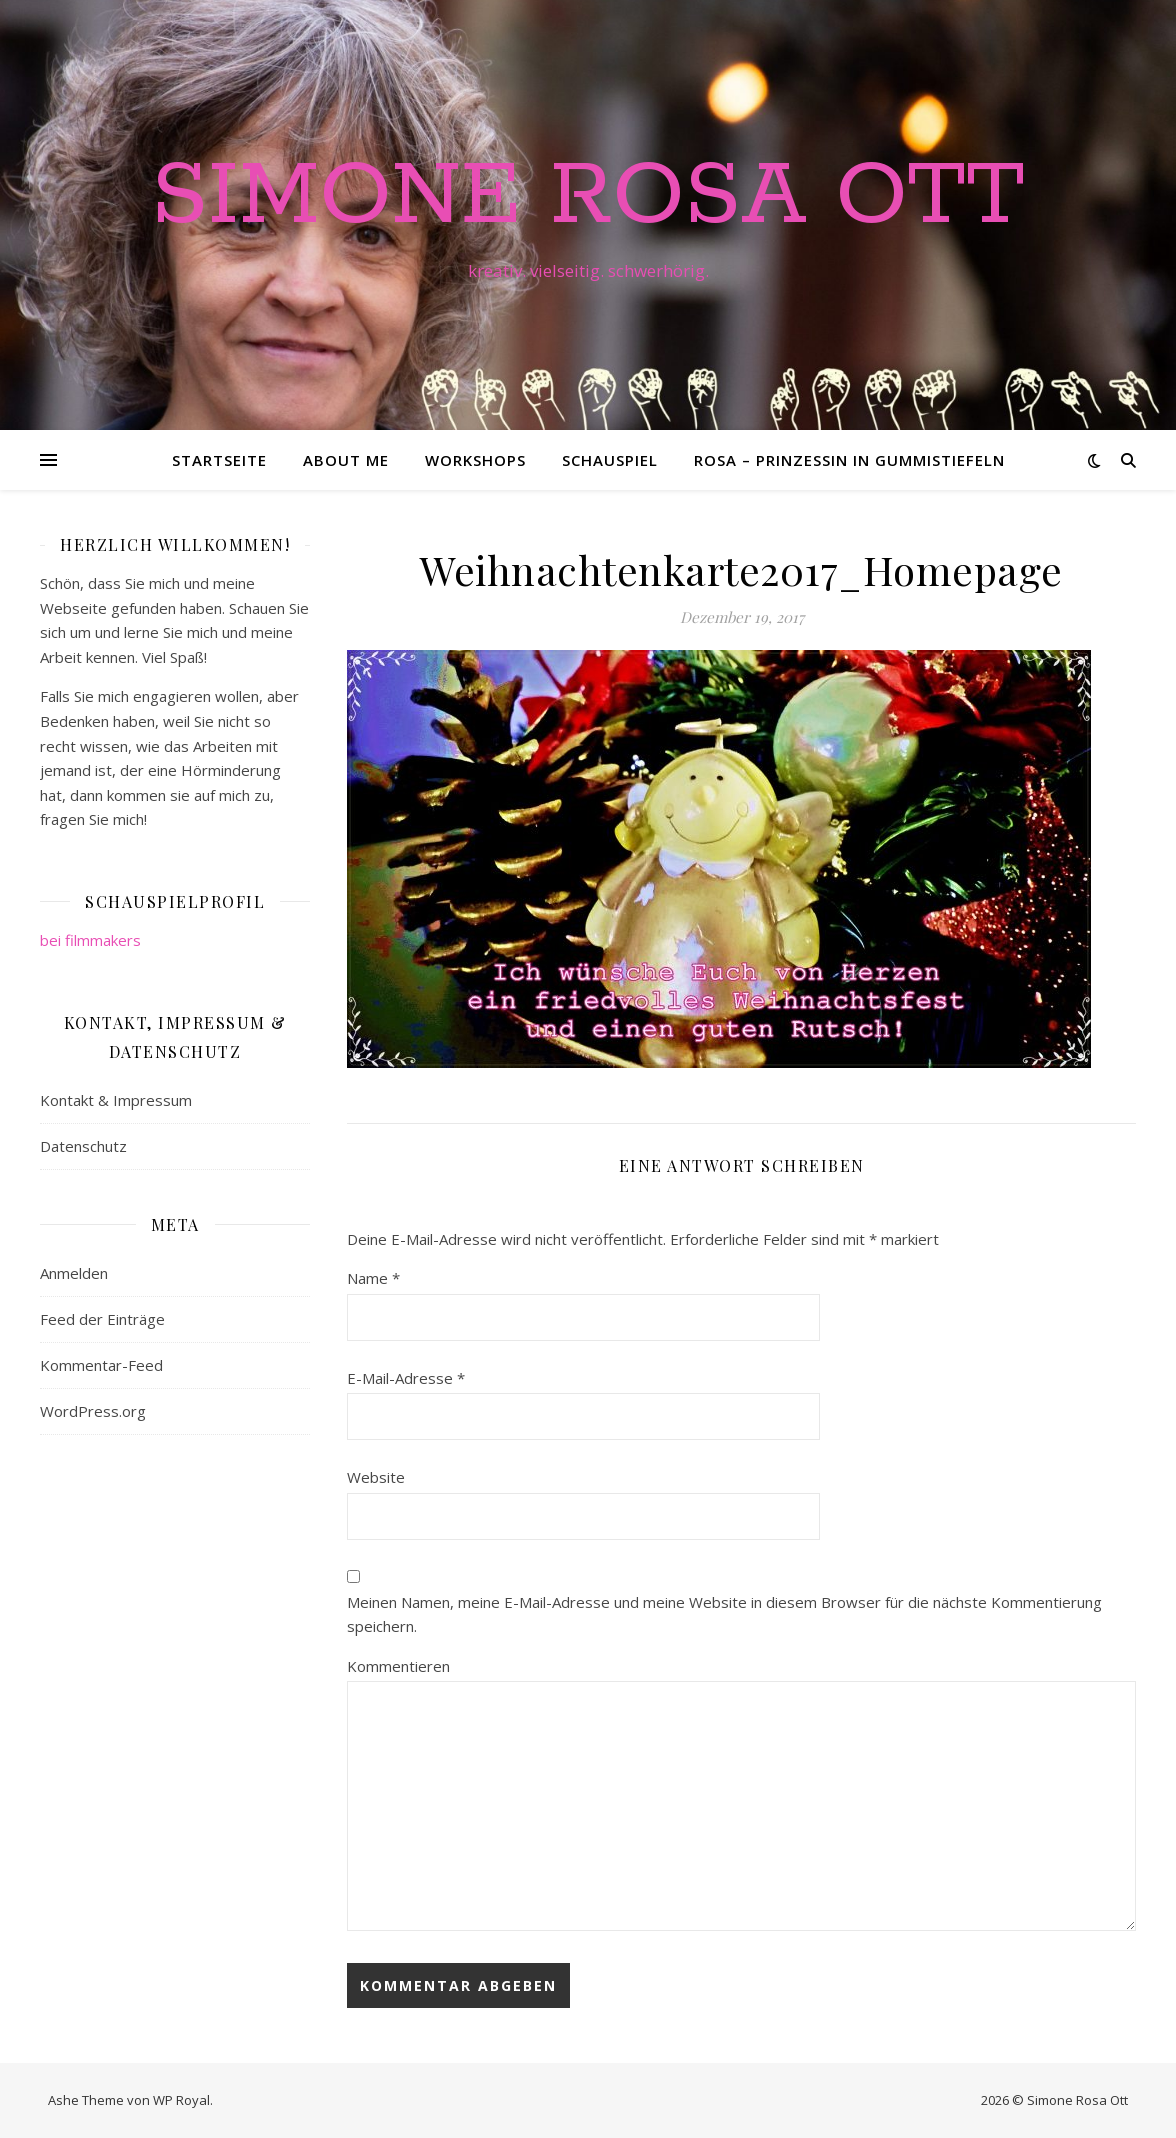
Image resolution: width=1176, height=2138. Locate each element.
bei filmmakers (90, 940)
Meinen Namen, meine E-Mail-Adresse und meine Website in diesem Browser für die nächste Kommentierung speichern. (724, 1614)
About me (346, 460)
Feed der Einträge (102, 1319)
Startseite (219, 460)
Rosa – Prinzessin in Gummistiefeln (849, 460)
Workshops (475, 460)
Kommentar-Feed (101, 1365)
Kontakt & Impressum (116, 1100)
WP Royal (181, 2100)
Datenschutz (83, 1146)
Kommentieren (398, 1666)
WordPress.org (93, 1411)
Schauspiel (610, 460)
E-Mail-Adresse (406, 1378)
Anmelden (74, 1273)
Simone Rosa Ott (588, 197)
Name (373, 1278)
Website (376, 1477)
